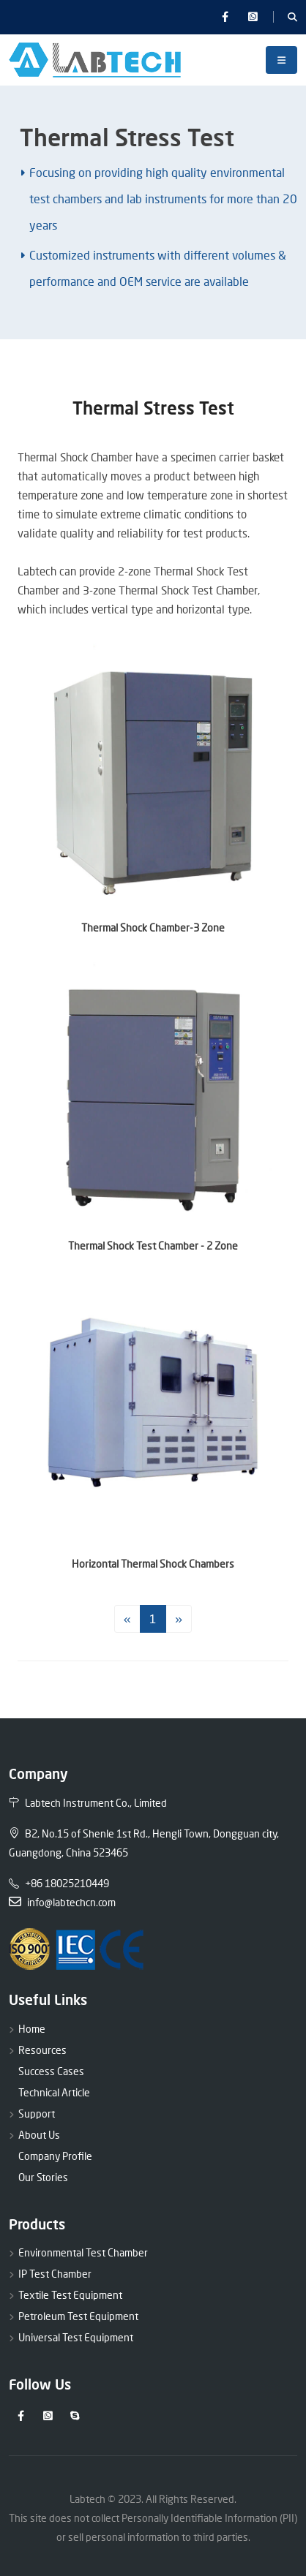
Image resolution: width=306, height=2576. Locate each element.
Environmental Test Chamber (83, 2252)
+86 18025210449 (59, 1883)
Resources (42, 2050)
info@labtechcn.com (62, 1902)
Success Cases (51, 2071)
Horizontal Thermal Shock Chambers (153, 1563)
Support (36, 2113)
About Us (39, 2135)
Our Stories (43, 2177)
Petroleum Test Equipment (78, 2316)
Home (31, 2028)
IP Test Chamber (55, 2273)
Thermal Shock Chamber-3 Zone (153, 927)
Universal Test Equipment (75, 2337)
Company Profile (55, 2156)
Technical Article (54, 2092)
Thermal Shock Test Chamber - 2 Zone (153, 1245)
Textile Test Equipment (70, 2295)
